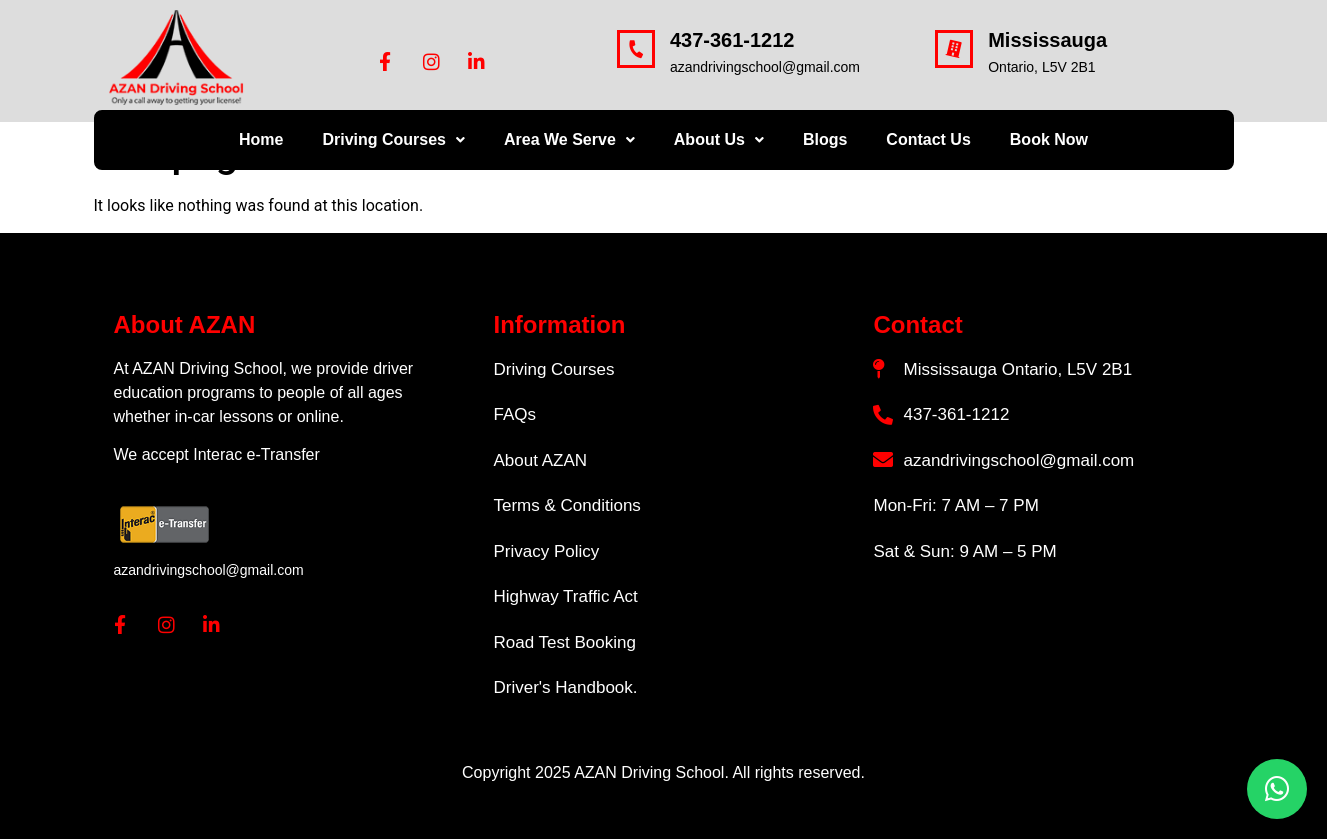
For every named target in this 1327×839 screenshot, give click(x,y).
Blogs (825, 139)
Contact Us (928, 139)
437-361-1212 (732, 40)
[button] (393, 140)
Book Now (1049, 139)
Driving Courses (393, 139)
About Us (719, 139)
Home (261, 139)
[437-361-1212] (636, 49)
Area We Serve (569, 139)
